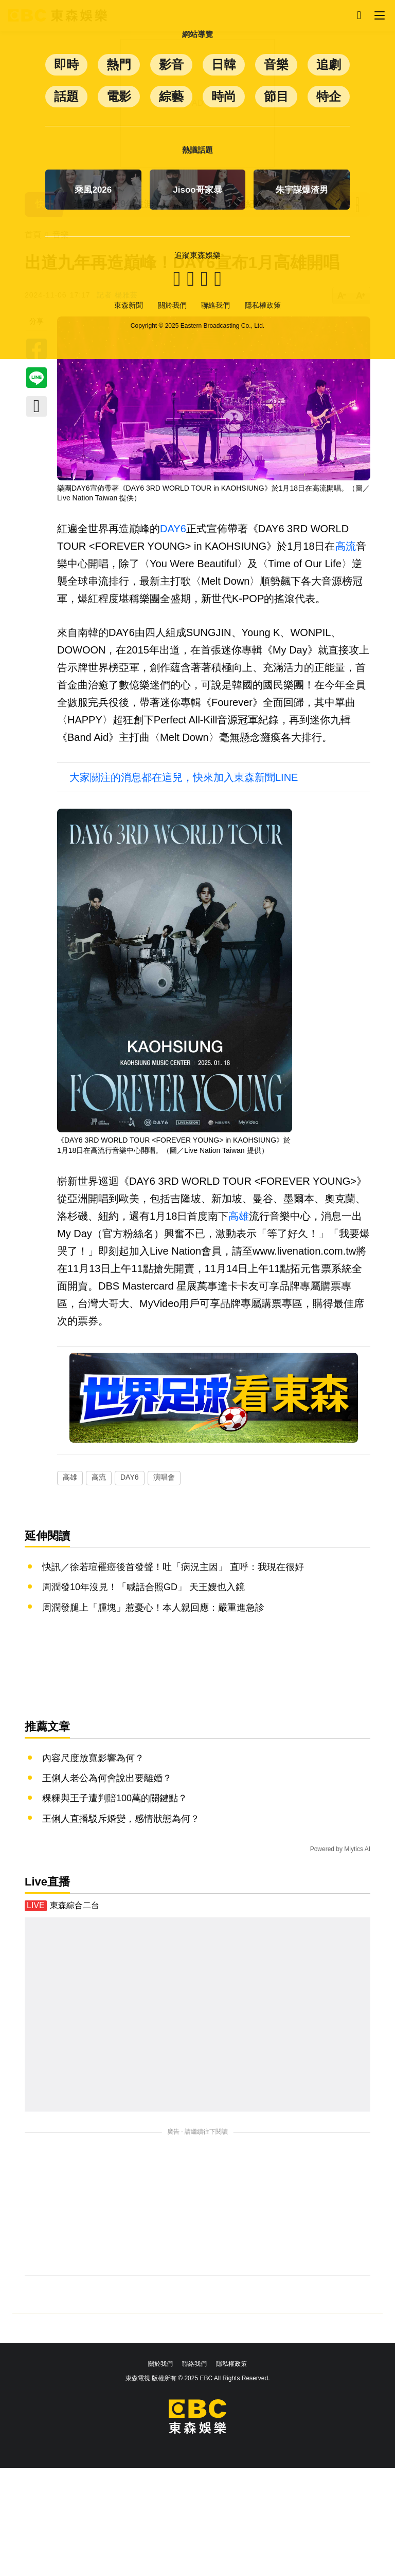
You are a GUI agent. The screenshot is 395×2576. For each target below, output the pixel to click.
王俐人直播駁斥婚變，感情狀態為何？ (121, 1819)
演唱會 (164, 1477)
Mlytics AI (357, 1849)
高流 (345, 546)
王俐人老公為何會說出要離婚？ (107, 1778)
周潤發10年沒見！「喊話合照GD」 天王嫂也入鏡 (143, 1587)
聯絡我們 (194, 2363)
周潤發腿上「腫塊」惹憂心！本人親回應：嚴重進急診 (153, 1607)
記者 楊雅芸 (117, 295)
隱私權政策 (231, 2363)
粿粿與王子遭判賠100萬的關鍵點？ (114, 1798)
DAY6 (173, 528)
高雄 (238, 1216)
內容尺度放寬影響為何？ (93, 1758)
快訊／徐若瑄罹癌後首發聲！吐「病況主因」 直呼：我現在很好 (173, 1567)
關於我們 (160, 2363)
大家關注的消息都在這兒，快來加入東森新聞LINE (183, 777)
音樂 (60, 234)
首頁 (33, 234)
